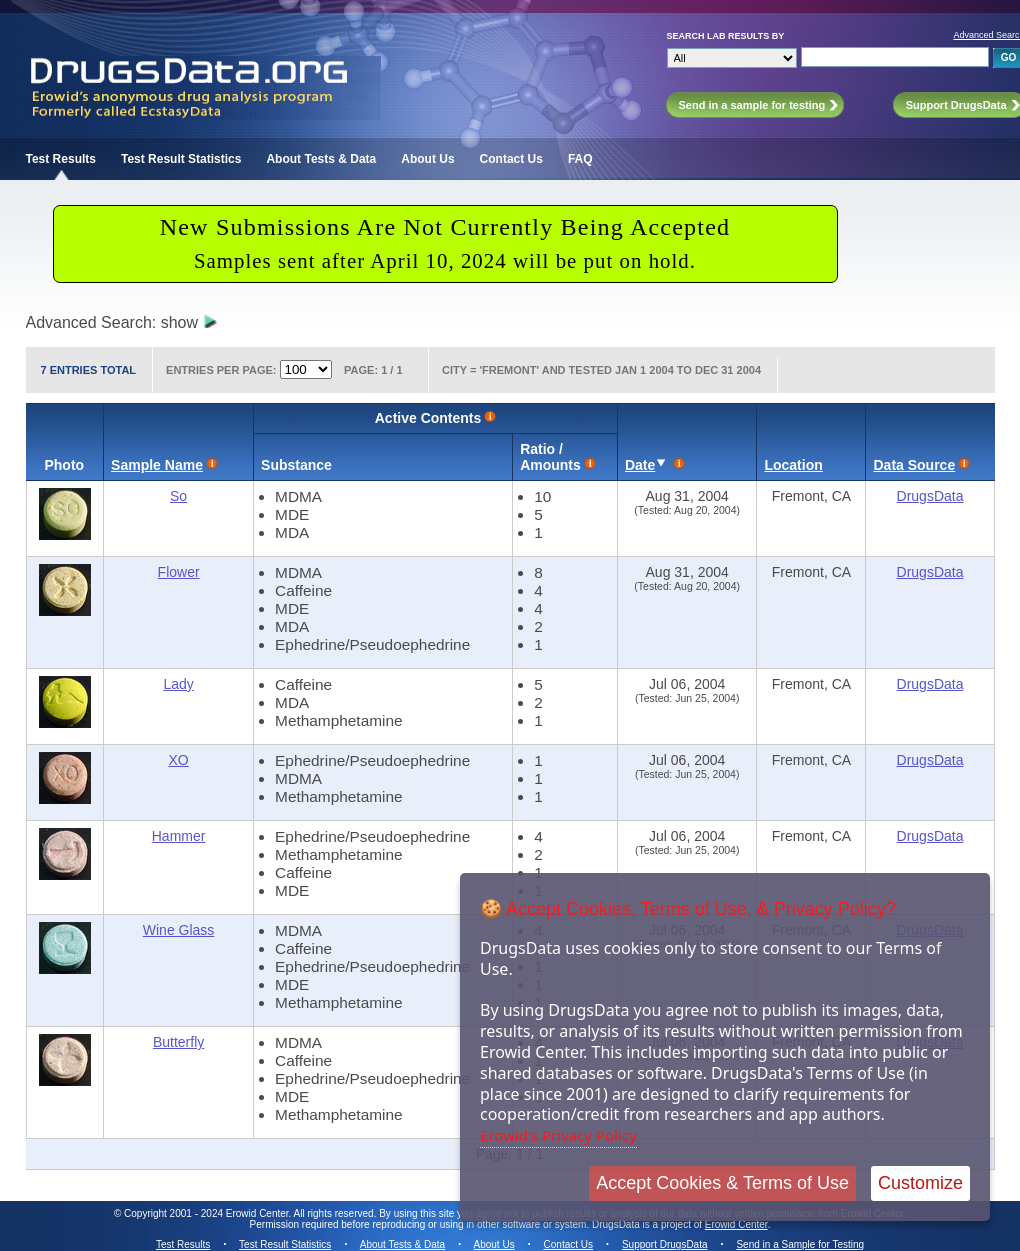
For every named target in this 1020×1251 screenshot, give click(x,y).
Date (640, 465)
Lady (178, 684)
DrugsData (930, 496)
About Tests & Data (321, 159)
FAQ (580, 159)
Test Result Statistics (181, 159)
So (178, 496)
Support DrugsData (665, 1244)
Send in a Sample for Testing (800, 1244)
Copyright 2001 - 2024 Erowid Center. (207, 1213)
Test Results (61, 159)
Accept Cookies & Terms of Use (722, 1183)
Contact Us (511, 159)
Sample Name (157, 465)
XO (178, 760)
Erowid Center (736, 1224)
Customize (920, 1183)
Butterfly (178, 1042)
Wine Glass (179, 930)
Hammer (179, 836)
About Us (427, 159)
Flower (179, 572)
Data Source (914, 465)
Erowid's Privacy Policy (558, 1135)
